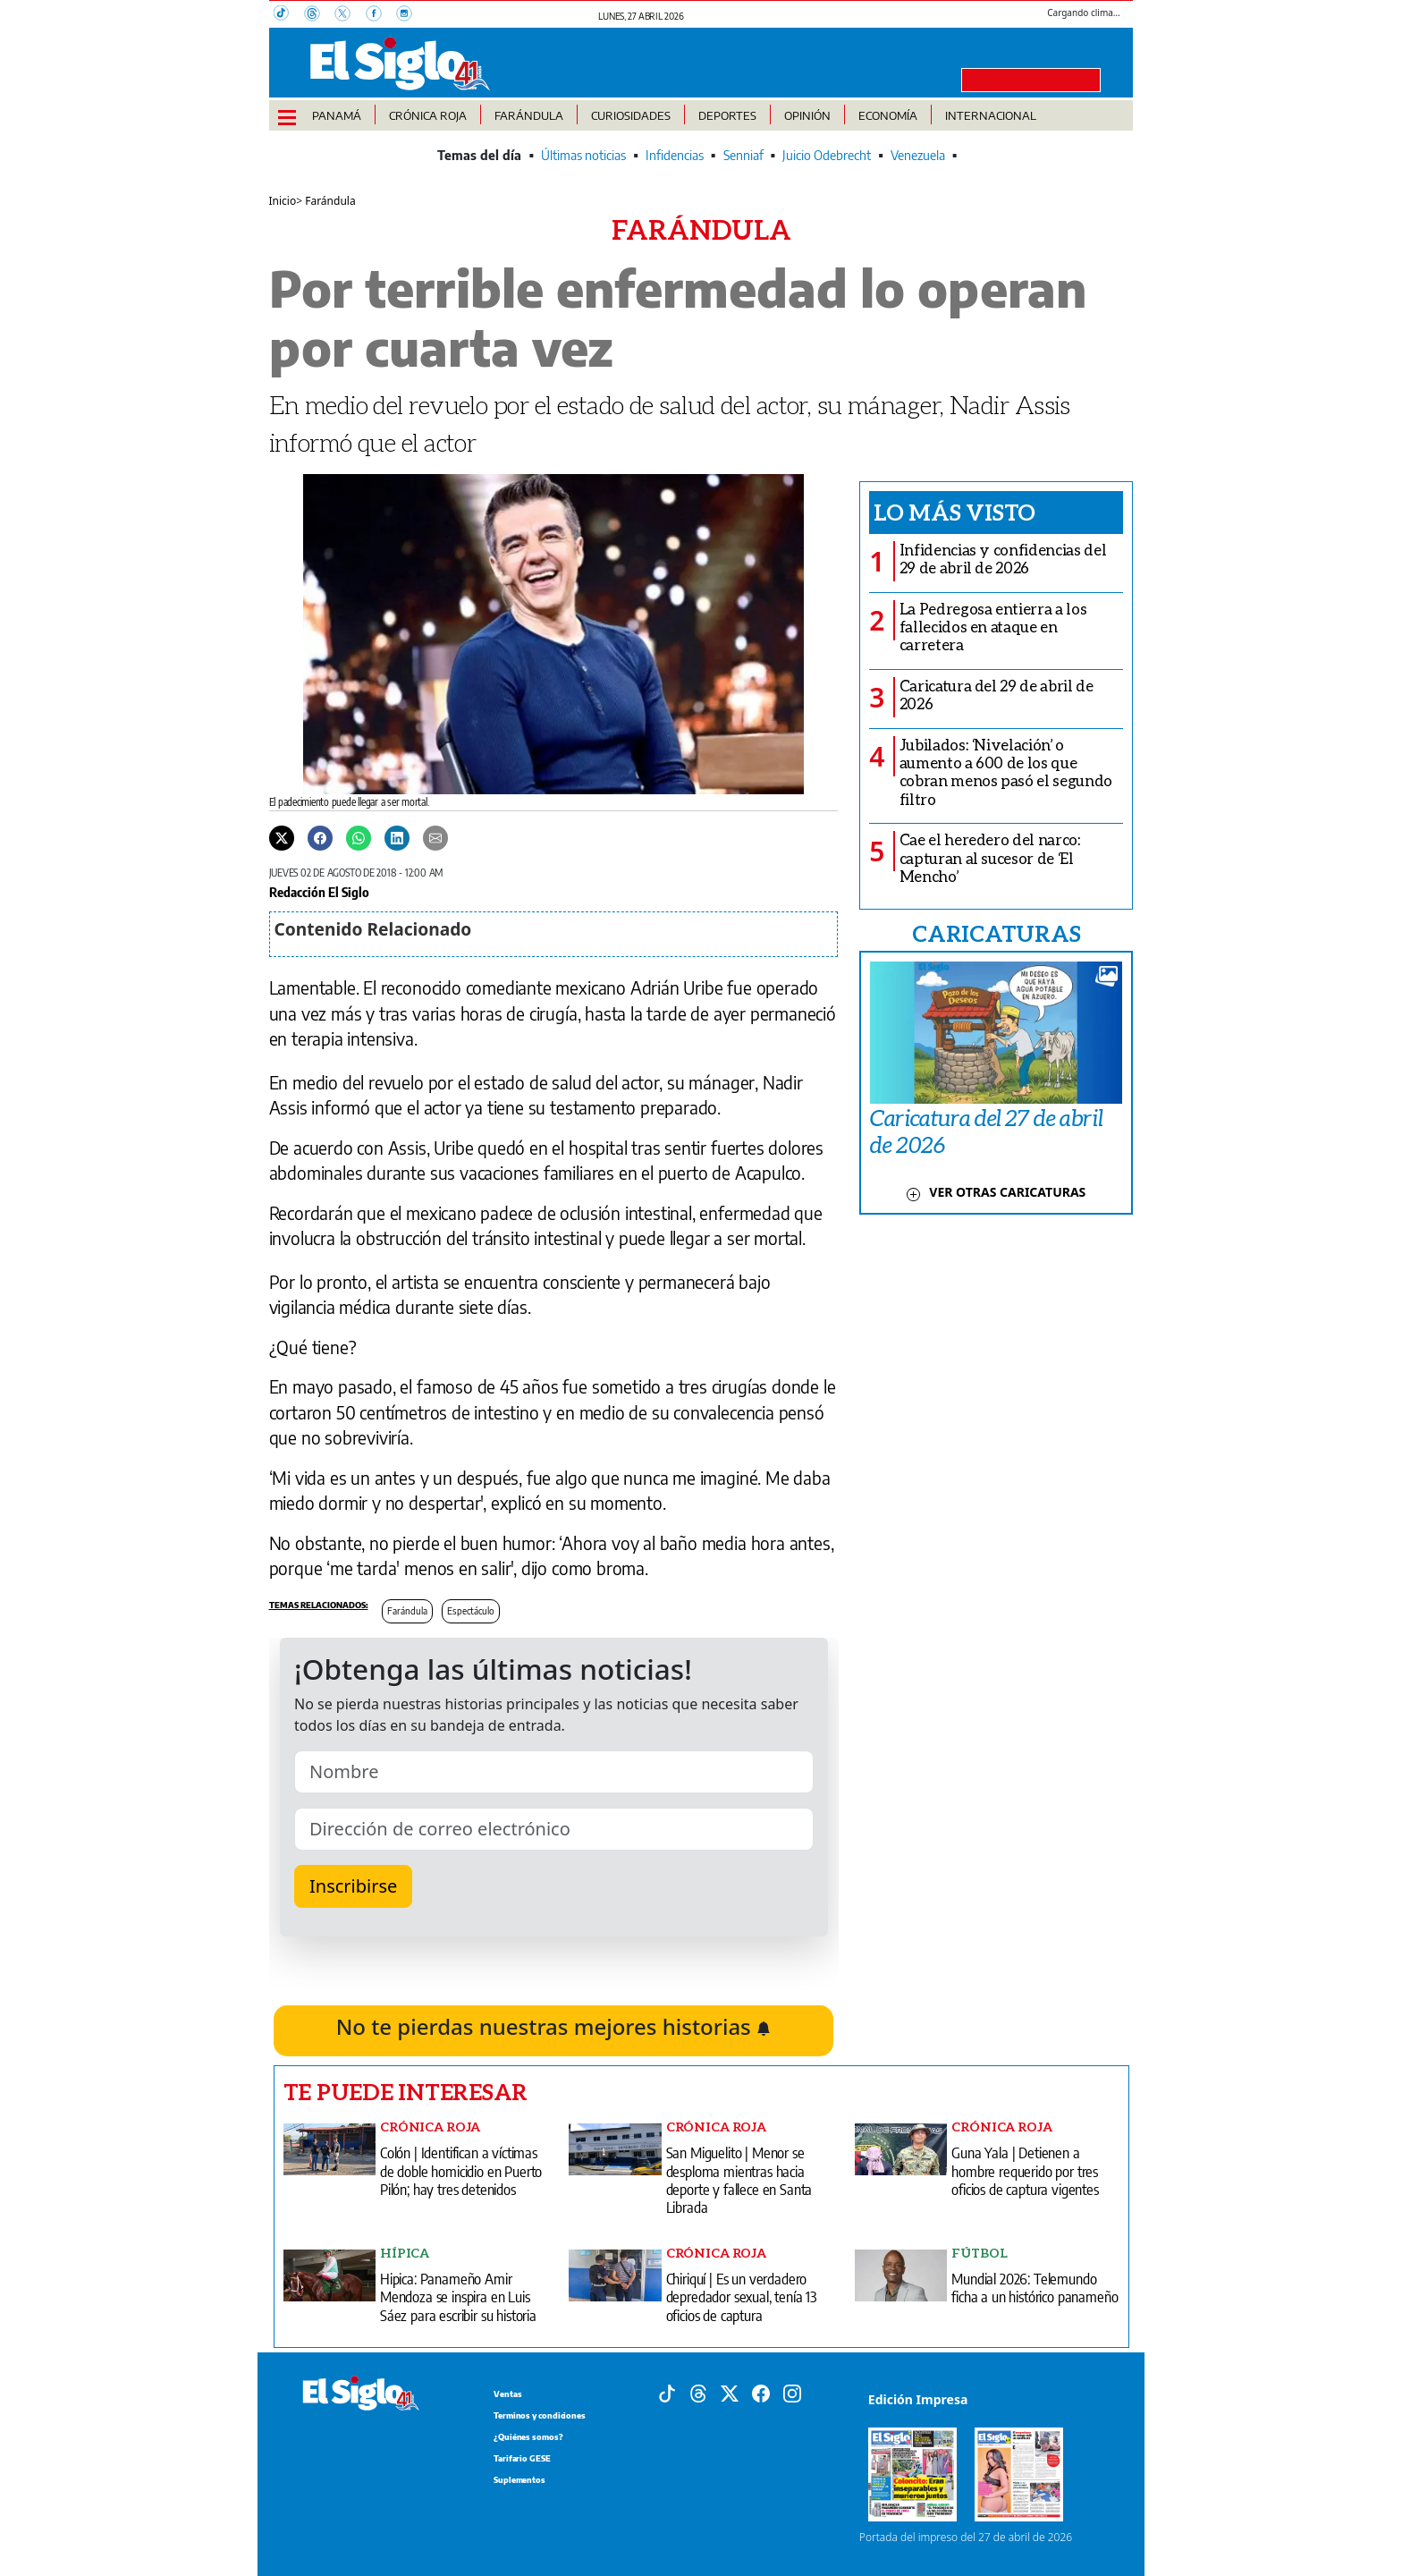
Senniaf (743, 155)
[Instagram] (409, 15)
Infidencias (675, 155)
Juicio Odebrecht (826, 155)
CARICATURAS (996, 932)
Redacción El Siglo (319, 892)
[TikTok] (289, 15)
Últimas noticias (583, 155)
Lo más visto (954, 511)
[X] (349, 15)
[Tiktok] (667, 2391)
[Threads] (319, 15)
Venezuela (918, 155)
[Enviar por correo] (435, 837)
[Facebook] (381, 15)
